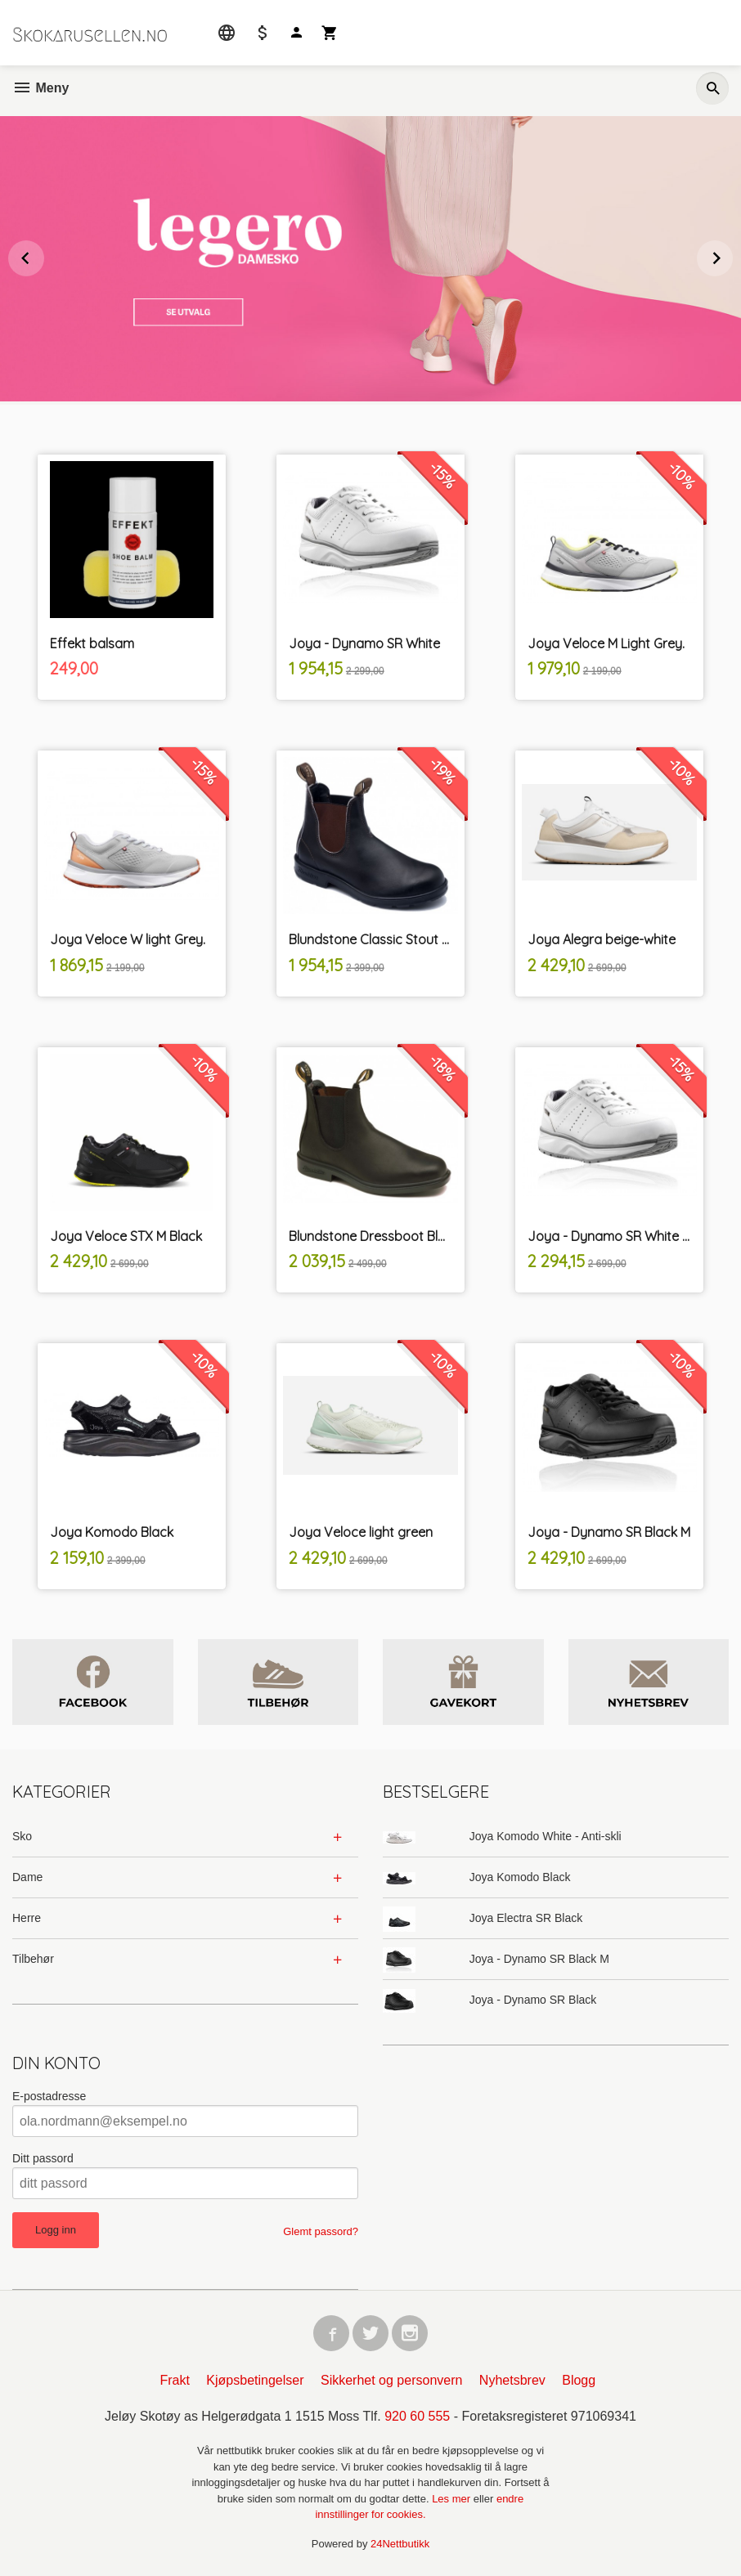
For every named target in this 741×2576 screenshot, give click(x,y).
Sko (22, 1836)
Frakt (174, 2380)
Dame (27, 1877)
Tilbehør (33, 1958)
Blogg (578, 2380)
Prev (43, 255)
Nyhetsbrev (512, 2380)
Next (732, 255)
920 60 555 (417, 2416)
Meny (40, 88)
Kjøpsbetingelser (254, 2380)
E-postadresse (49, 2096)
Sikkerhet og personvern (391, 2380)
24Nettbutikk (399, 2544)
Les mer (453, 2499)
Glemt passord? (320, 2231)
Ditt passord (43, 2158)
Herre (26, 1917)
